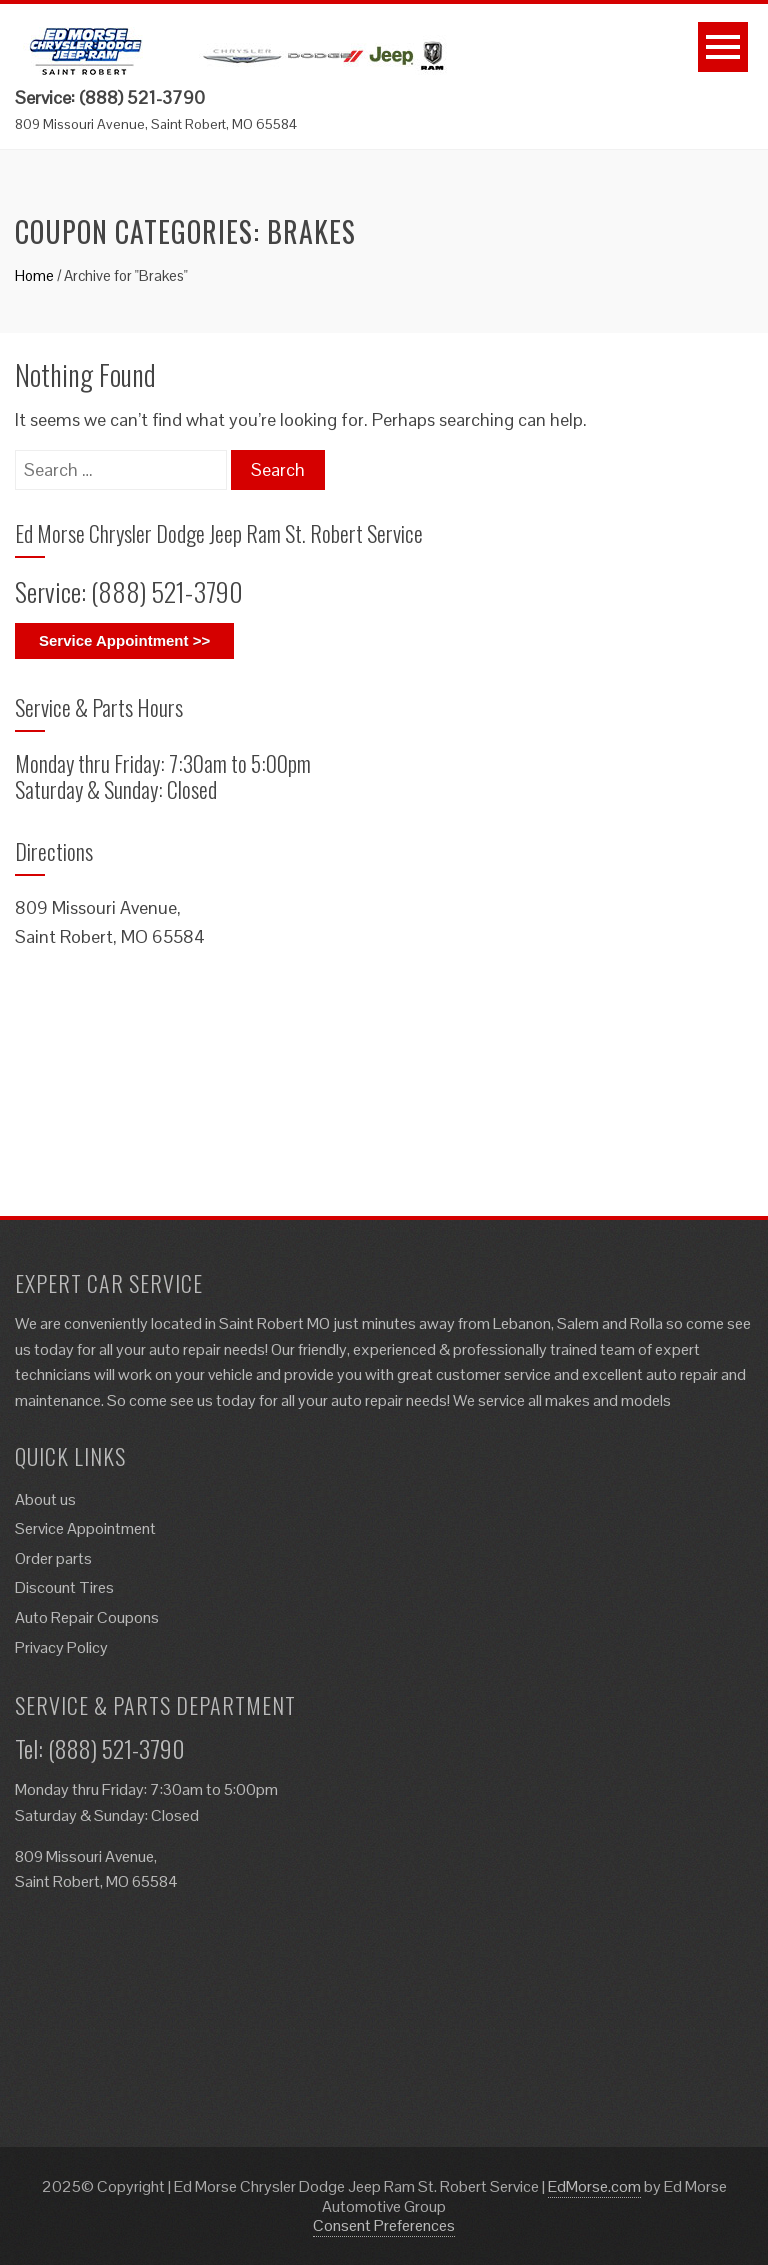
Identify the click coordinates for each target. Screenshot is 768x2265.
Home (34, 275)
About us (45, 1499)
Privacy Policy (61, 1647)
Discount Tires (64, 1587)
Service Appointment (85, 1528)
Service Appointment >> (124, 640)
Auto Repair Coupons (87, 1617)
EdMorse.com (594, 2186)
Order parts (53, 1558)
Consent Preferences (384, 2225)
